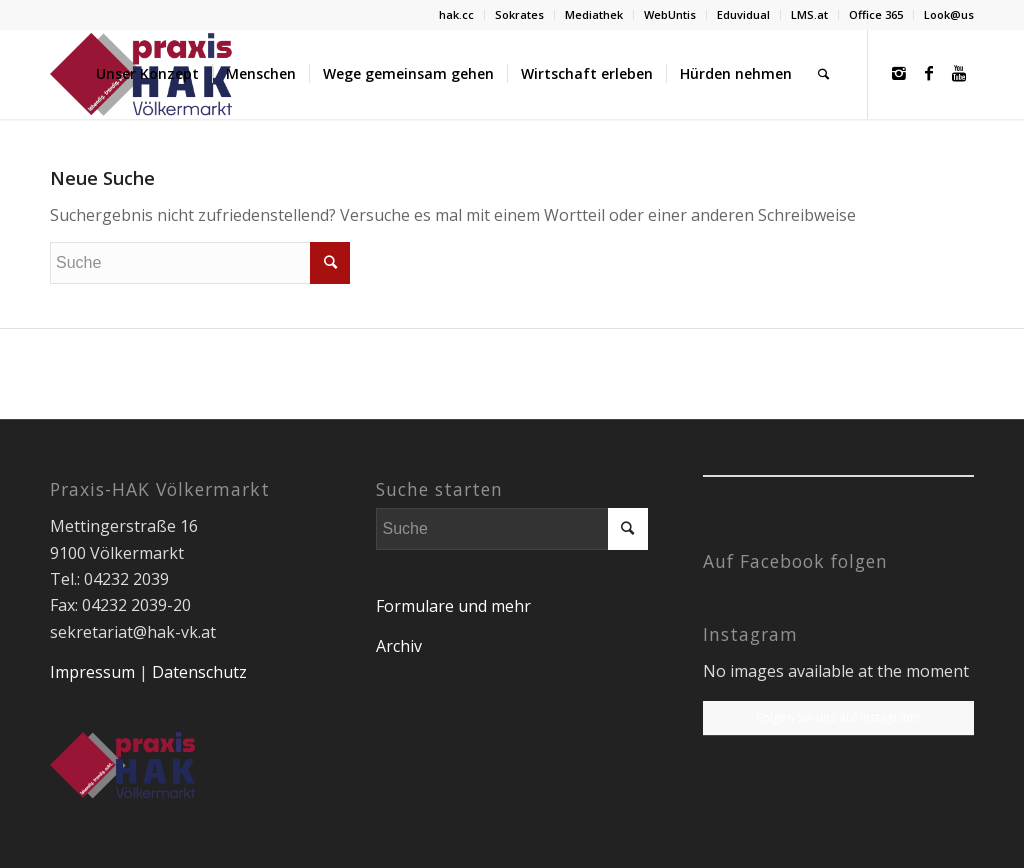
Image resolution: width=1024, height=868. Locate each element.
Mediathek (594, 14)
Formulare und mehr (453, 606)
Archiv (399, 646)
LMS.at (809, 14)
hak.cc (456, 14)
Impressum (92, 672)
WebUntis (670, 14)
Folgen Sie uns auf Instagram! (838, 717)
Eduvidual (743, 14)
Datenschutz (199, 672)
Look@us (949, 14)
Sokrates (519, 14)
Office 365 (876, 14)
